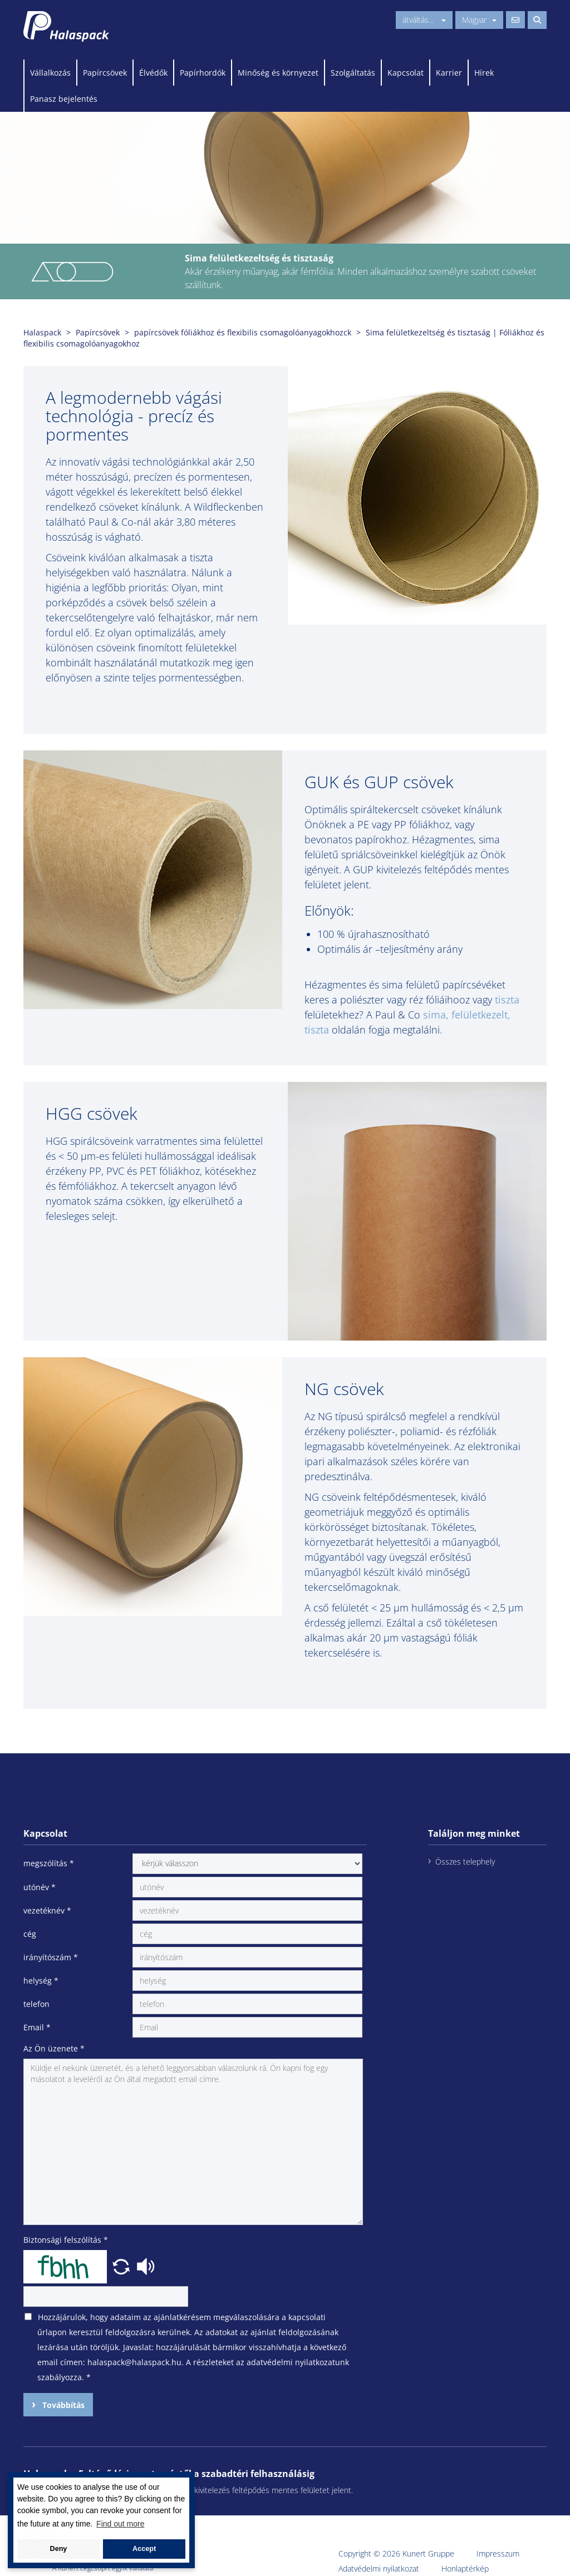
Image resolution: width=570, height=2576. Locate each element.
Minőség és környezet (278, 72)
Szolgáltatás (353, 72)
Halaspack (42, 332)
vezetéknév (47, 1910)
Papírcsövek (105, 72)
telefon (36, 2004)
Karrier (449, 72)
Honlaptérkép (465, 2568)
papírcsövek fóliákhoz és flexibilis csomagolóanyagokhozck (242, 332)
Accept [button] (144, 2549)
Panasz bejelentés (63, 98)
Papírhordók (202, 72)
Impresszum (497, 2553)
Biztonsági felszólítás (65, 2239)
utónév (39, 1887)
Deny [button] (58, 2549)
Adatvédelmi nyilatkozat (378, 2568)
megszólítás (48, 1863)
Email (37, 2027)
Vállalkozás (50, 72)
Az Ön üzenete (54, 2048)
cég (29, 1934)
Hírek (484, 72)
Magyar (479, 19)
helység (40, 1980)
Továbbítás (62, 2405)
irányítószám (50, 1957)
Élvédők (153, 72)
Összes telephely (465, 1861)
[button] (122, 2265)
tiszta (507, 999)
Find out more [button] (120, 2523)
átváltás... (424, 19)
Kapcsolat (405, 72)
